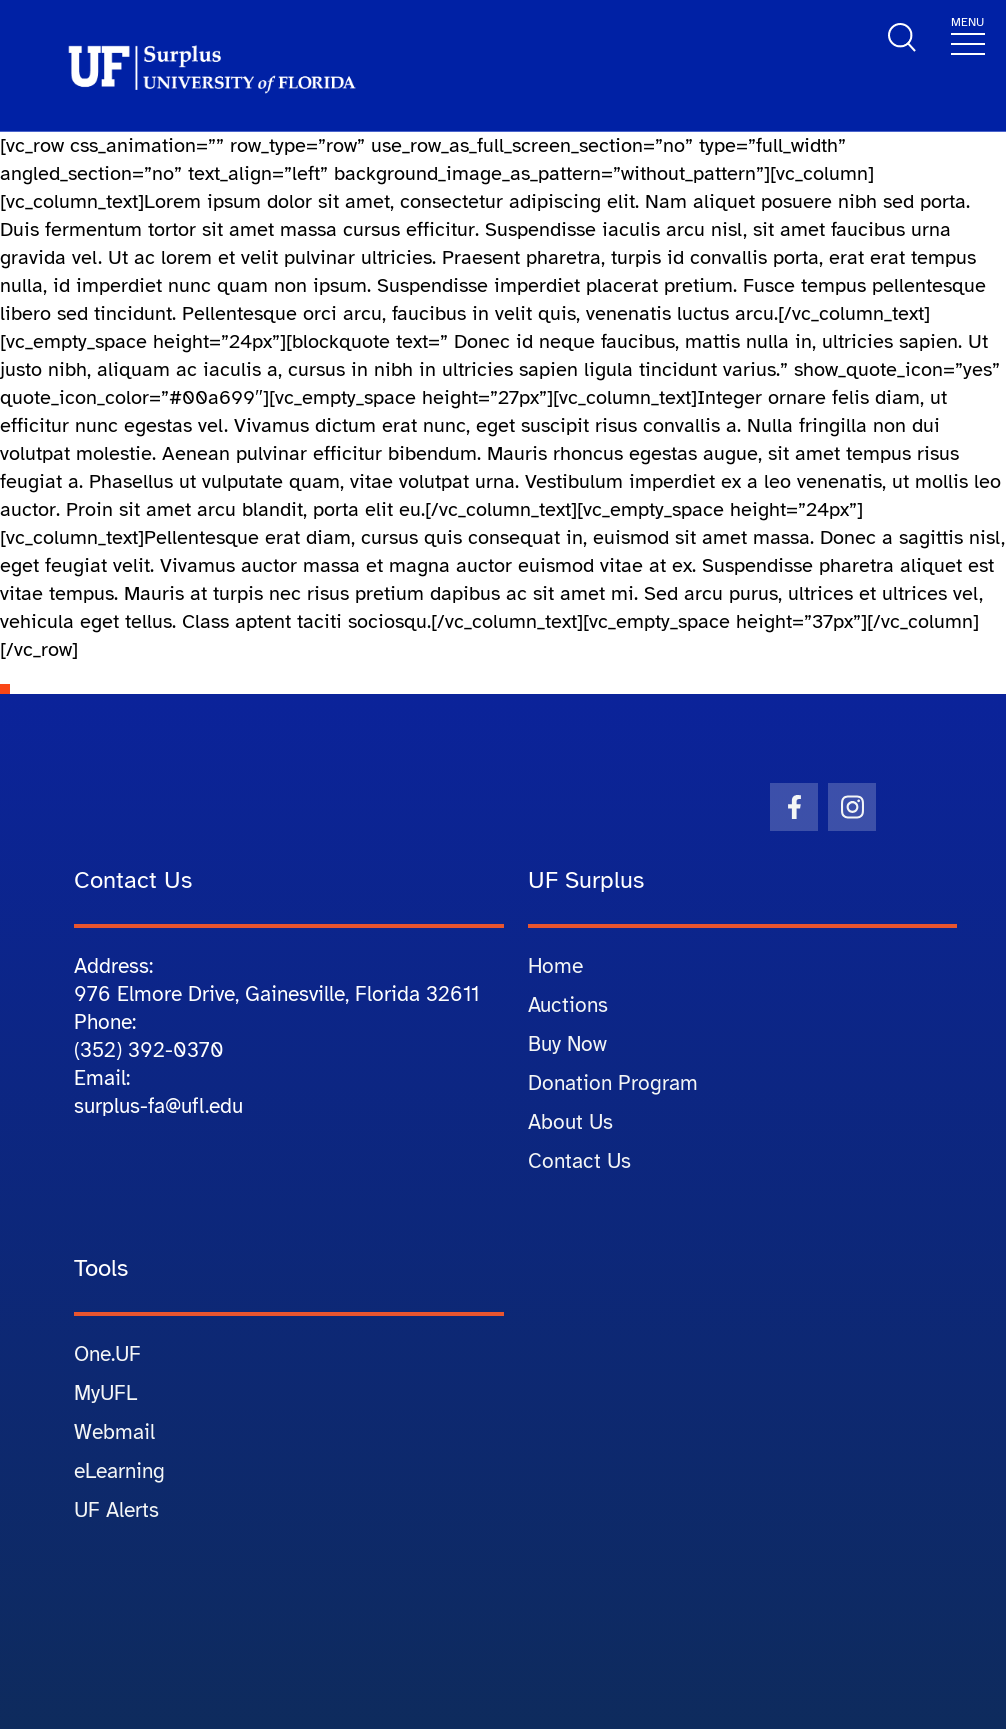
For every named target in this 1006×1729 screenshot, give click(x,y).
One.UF (107, 1354)
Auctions (568, 1005)
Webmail (114, 1432)
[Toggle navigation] (968, 34)
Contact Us (579, 1161)
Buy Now (567, 1044)
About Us (570, 1122)
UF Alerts (116, 1510)
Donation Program (613, 1083)
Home (555, 966)
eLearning (119, 1471)
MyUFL (105, 1393)
